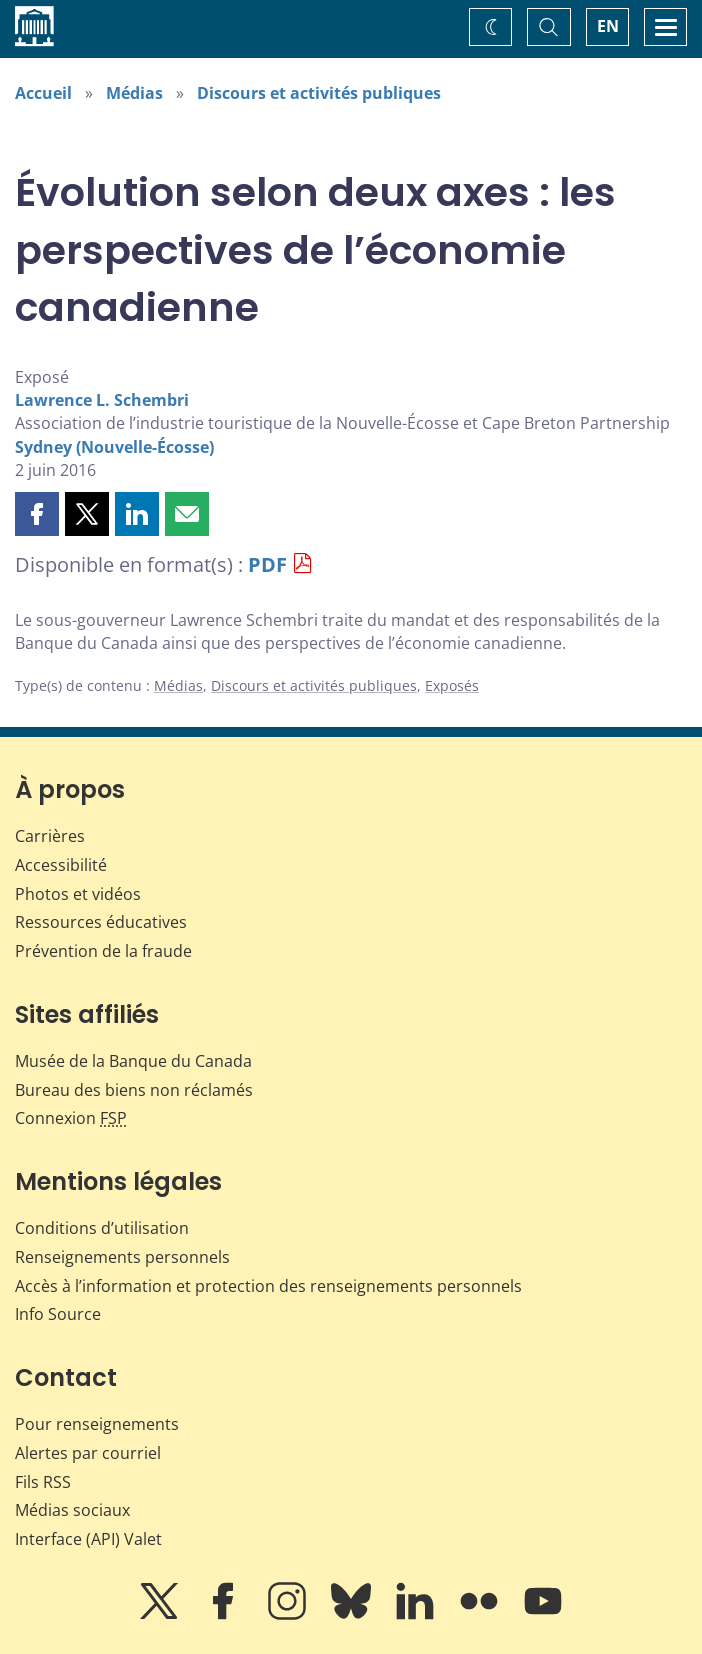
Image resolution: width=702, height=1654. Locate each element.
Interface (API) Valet (88, 1539)
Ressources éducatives (101, 922)
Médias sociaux (72, 1510)
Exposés (452, 685)
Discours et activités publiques (319, 93)
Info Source (58, 1314)
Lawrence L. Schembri (102, 400)
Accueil (43, 93)
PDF (267, 564)
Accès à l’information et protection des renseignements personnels (268, 1286)
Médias (134, 93)
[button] (37, 514)
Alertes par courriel (88, 1453)
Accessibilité (61, 865)
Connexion (71, 1118)
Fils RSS (43, 1482)
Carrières (50, 836)
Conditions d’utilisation (102, 1228)
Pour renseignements (97, 1424)
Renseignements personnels (122, 1257)
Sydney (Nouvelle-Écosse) (114, 447)
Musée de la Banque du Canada (133, 1061)
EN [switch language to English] (608, 26)
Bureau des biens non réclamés (134, 1090)
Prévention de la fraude (103, 951)
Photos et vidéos (78, 894)
